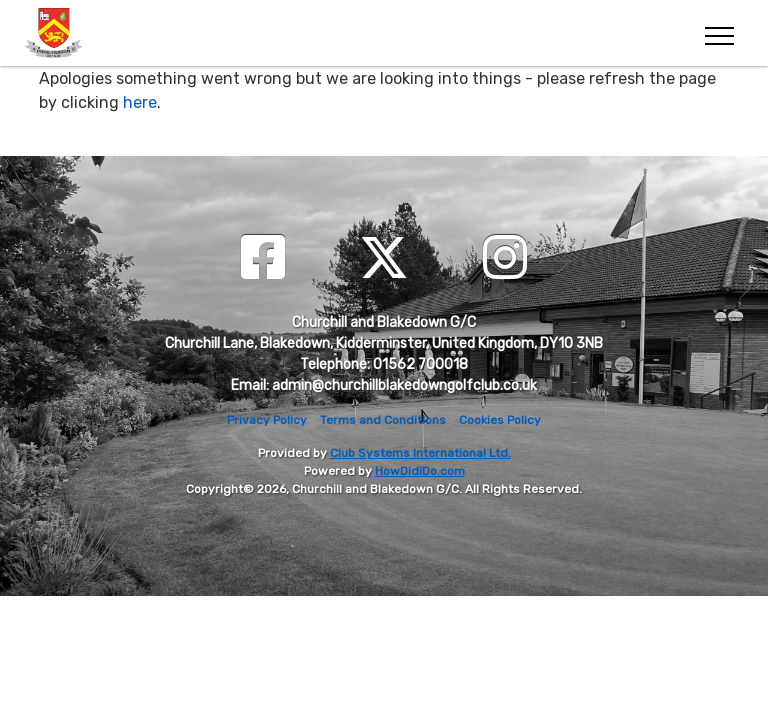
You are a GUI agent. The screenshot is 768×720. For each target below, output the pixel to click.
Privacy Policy (267, 420)
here (140, 102)
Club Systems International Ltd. (420, 453)
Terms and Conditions (383, 420)
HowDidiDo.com (420, 471)
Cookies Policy (500, 420)
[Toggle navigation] (718, 33)
